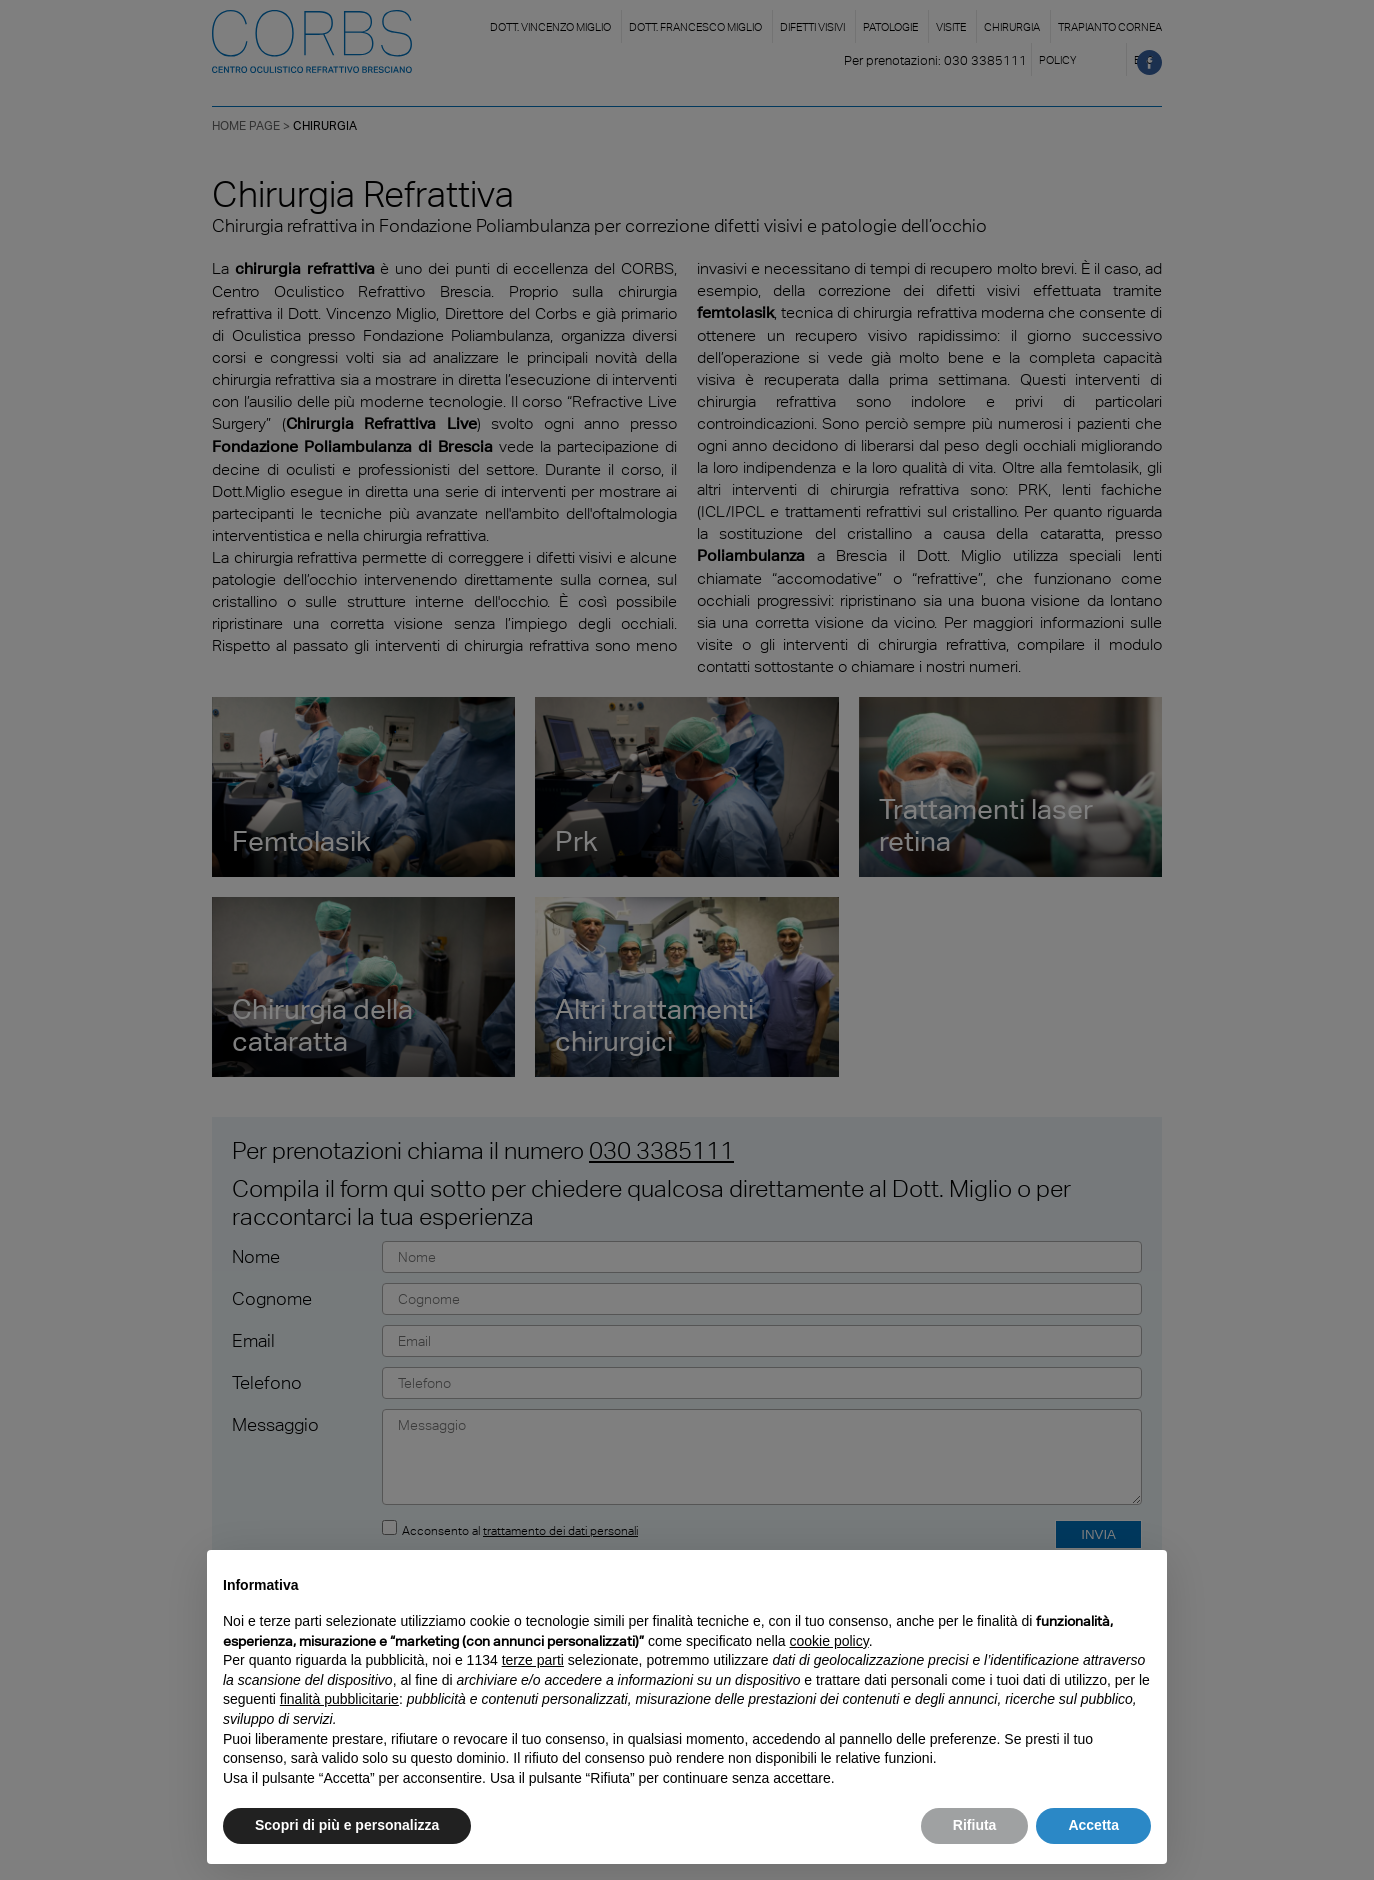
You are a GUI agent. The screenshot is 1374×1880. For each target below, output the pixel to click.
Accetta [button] (1093, 1825)
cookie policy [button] (829, 1641)
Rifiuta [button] (975, 1825)
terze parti (533, 1660)
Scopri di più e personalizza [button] (347, 1825)
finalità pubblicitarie (339, 1699)
